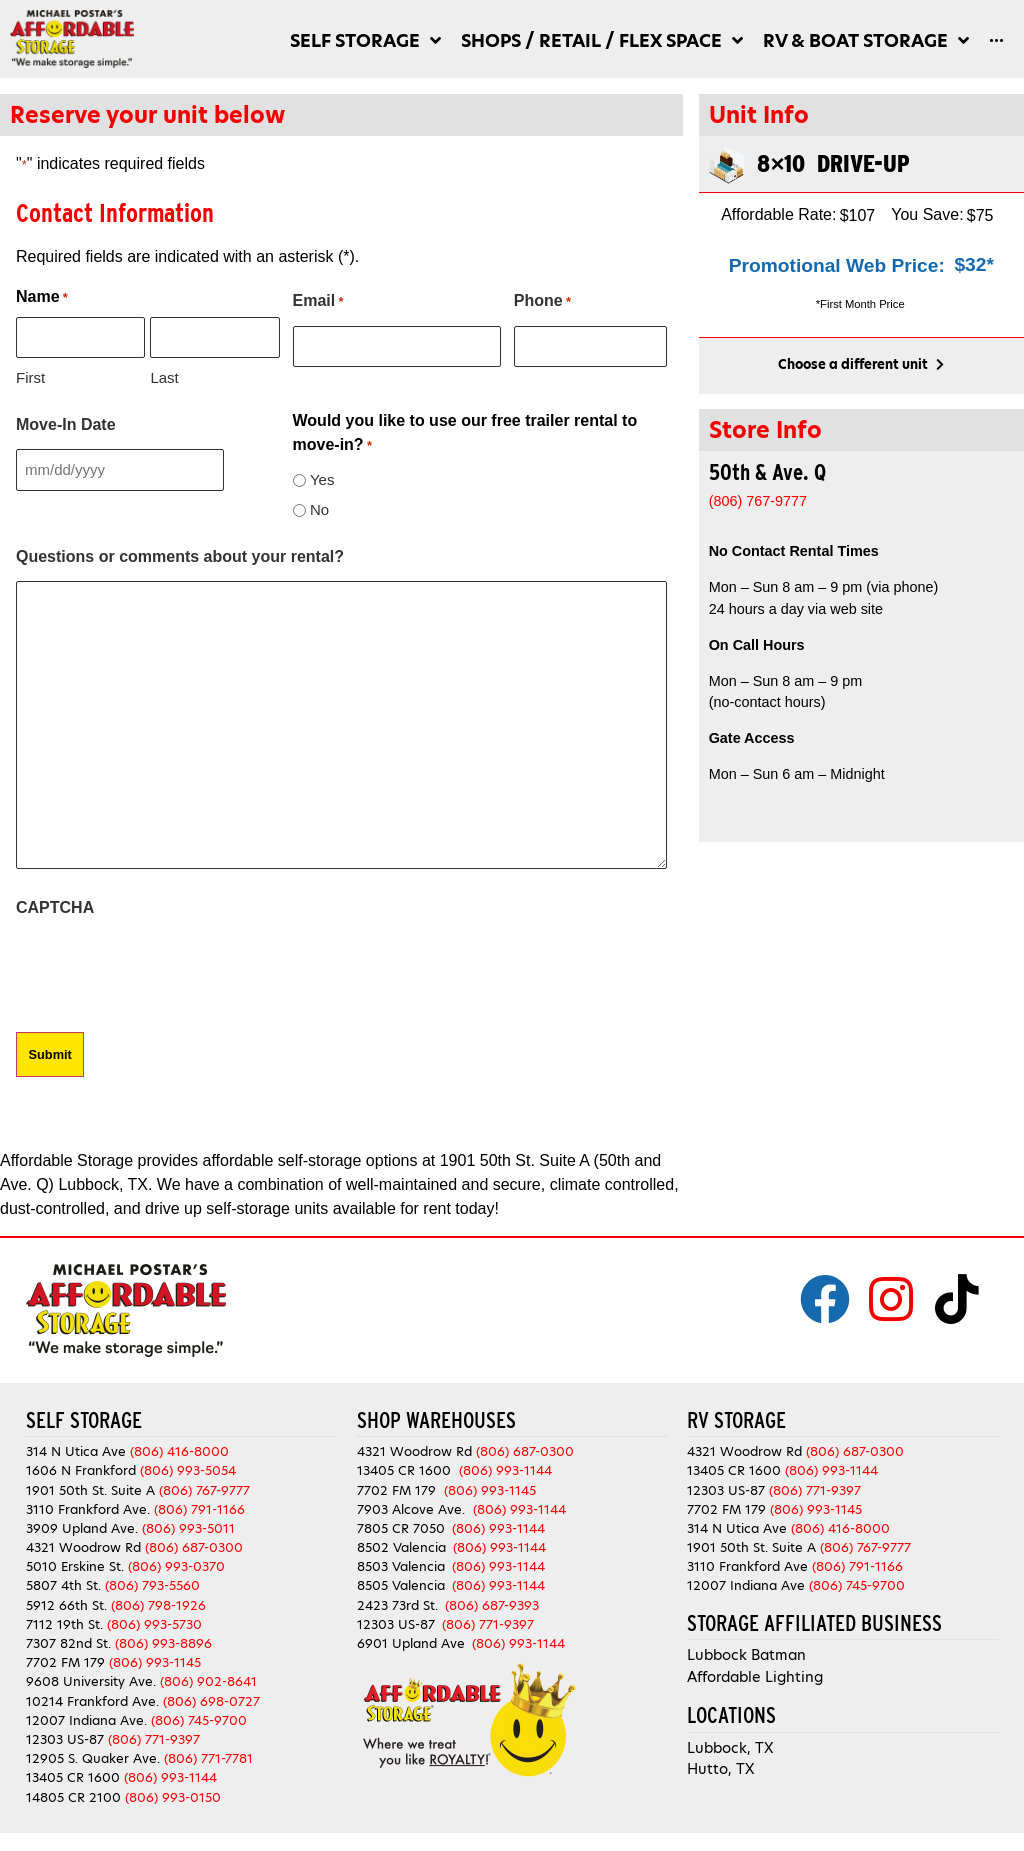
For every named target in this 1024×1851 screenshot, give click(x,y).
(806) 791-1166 (199, 1507)
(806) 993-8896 (163, 1641)
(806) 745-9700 (199, 1718)
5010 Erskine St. (77, 1565)
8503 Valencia (401, 1565)
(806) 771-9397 (154, 1737)
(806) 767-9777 (204, 1488)
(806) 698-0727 (211, 1699)
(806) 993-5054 (188, 1469)
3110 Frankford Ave (747, 1565)
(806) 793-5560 (152, 1584)
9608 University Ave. (91, 1680)
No (319, 509)
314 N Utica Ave (76, 1450)
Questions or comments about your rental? (180, 556)
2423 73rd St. (397, 1603)
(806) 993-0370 (176, 1565)
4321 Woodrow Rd (85, 1546)
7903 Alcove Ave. (415, 1507)
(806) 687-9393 (492, 1603)
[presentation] (168, 971)
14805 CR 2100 (73, 1795)
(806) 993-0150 (173, 1795)
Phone (542, 302)
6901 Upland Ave (411, 1641)
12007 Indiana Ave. (86, 1718)
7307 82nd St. (68, 1641)
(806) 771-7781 (208, 1757)
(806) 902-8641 (208, 1680)
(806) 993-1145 (155, 1661)
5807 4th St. (63, 1584)
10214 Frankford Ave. (92, 1699)
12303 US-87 (65, 1737)
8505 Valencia (401, 1584)
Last (164, 377)
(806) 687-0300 (194, 1546)
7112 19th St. (64, 1622)
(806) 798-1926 (158, 1603)
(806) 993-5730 (154, 1622)
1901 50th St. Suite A (90, 1488)
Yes (322, 479)
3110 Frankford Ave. (88, 1507)
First (30, 377)
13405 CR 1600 (73, 1776)
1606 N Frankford (81, 1469)
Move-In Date (66, 424)
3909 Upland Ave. (82, 1526)
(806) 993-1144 (170, 1776)
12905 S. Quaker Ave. (93, 1757)
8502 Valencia (401, 1546)
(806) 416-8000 (179, 1450)
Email (318, 302)
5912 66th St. (66, 1603)
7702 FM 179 (65, 1661)
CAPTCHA (55, 907)
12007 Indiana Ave (746, 1584)
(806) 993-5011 (188, 1526)
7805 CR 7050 (401, 1526)
